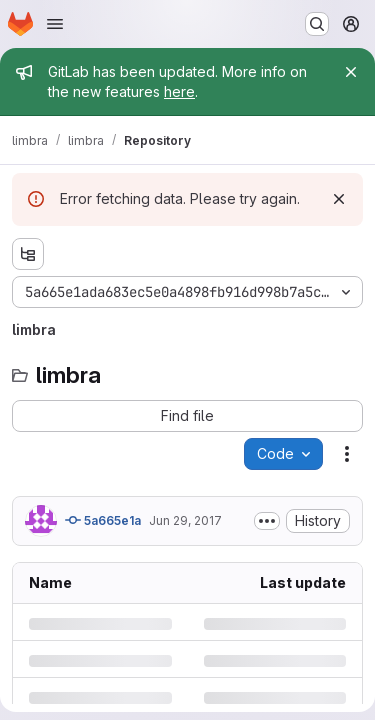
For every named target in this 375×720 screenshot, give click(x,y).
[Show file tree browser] (28, 254)
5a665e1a (103, 520)
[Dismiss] (339, 199)
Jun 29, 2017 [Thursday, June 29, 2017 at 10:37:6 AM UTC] (185, 520)
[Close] (351, 72)
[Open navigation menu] (55, 24)
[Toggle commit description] (267, 521)
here (179, 91)
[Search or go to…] (317, 24)
